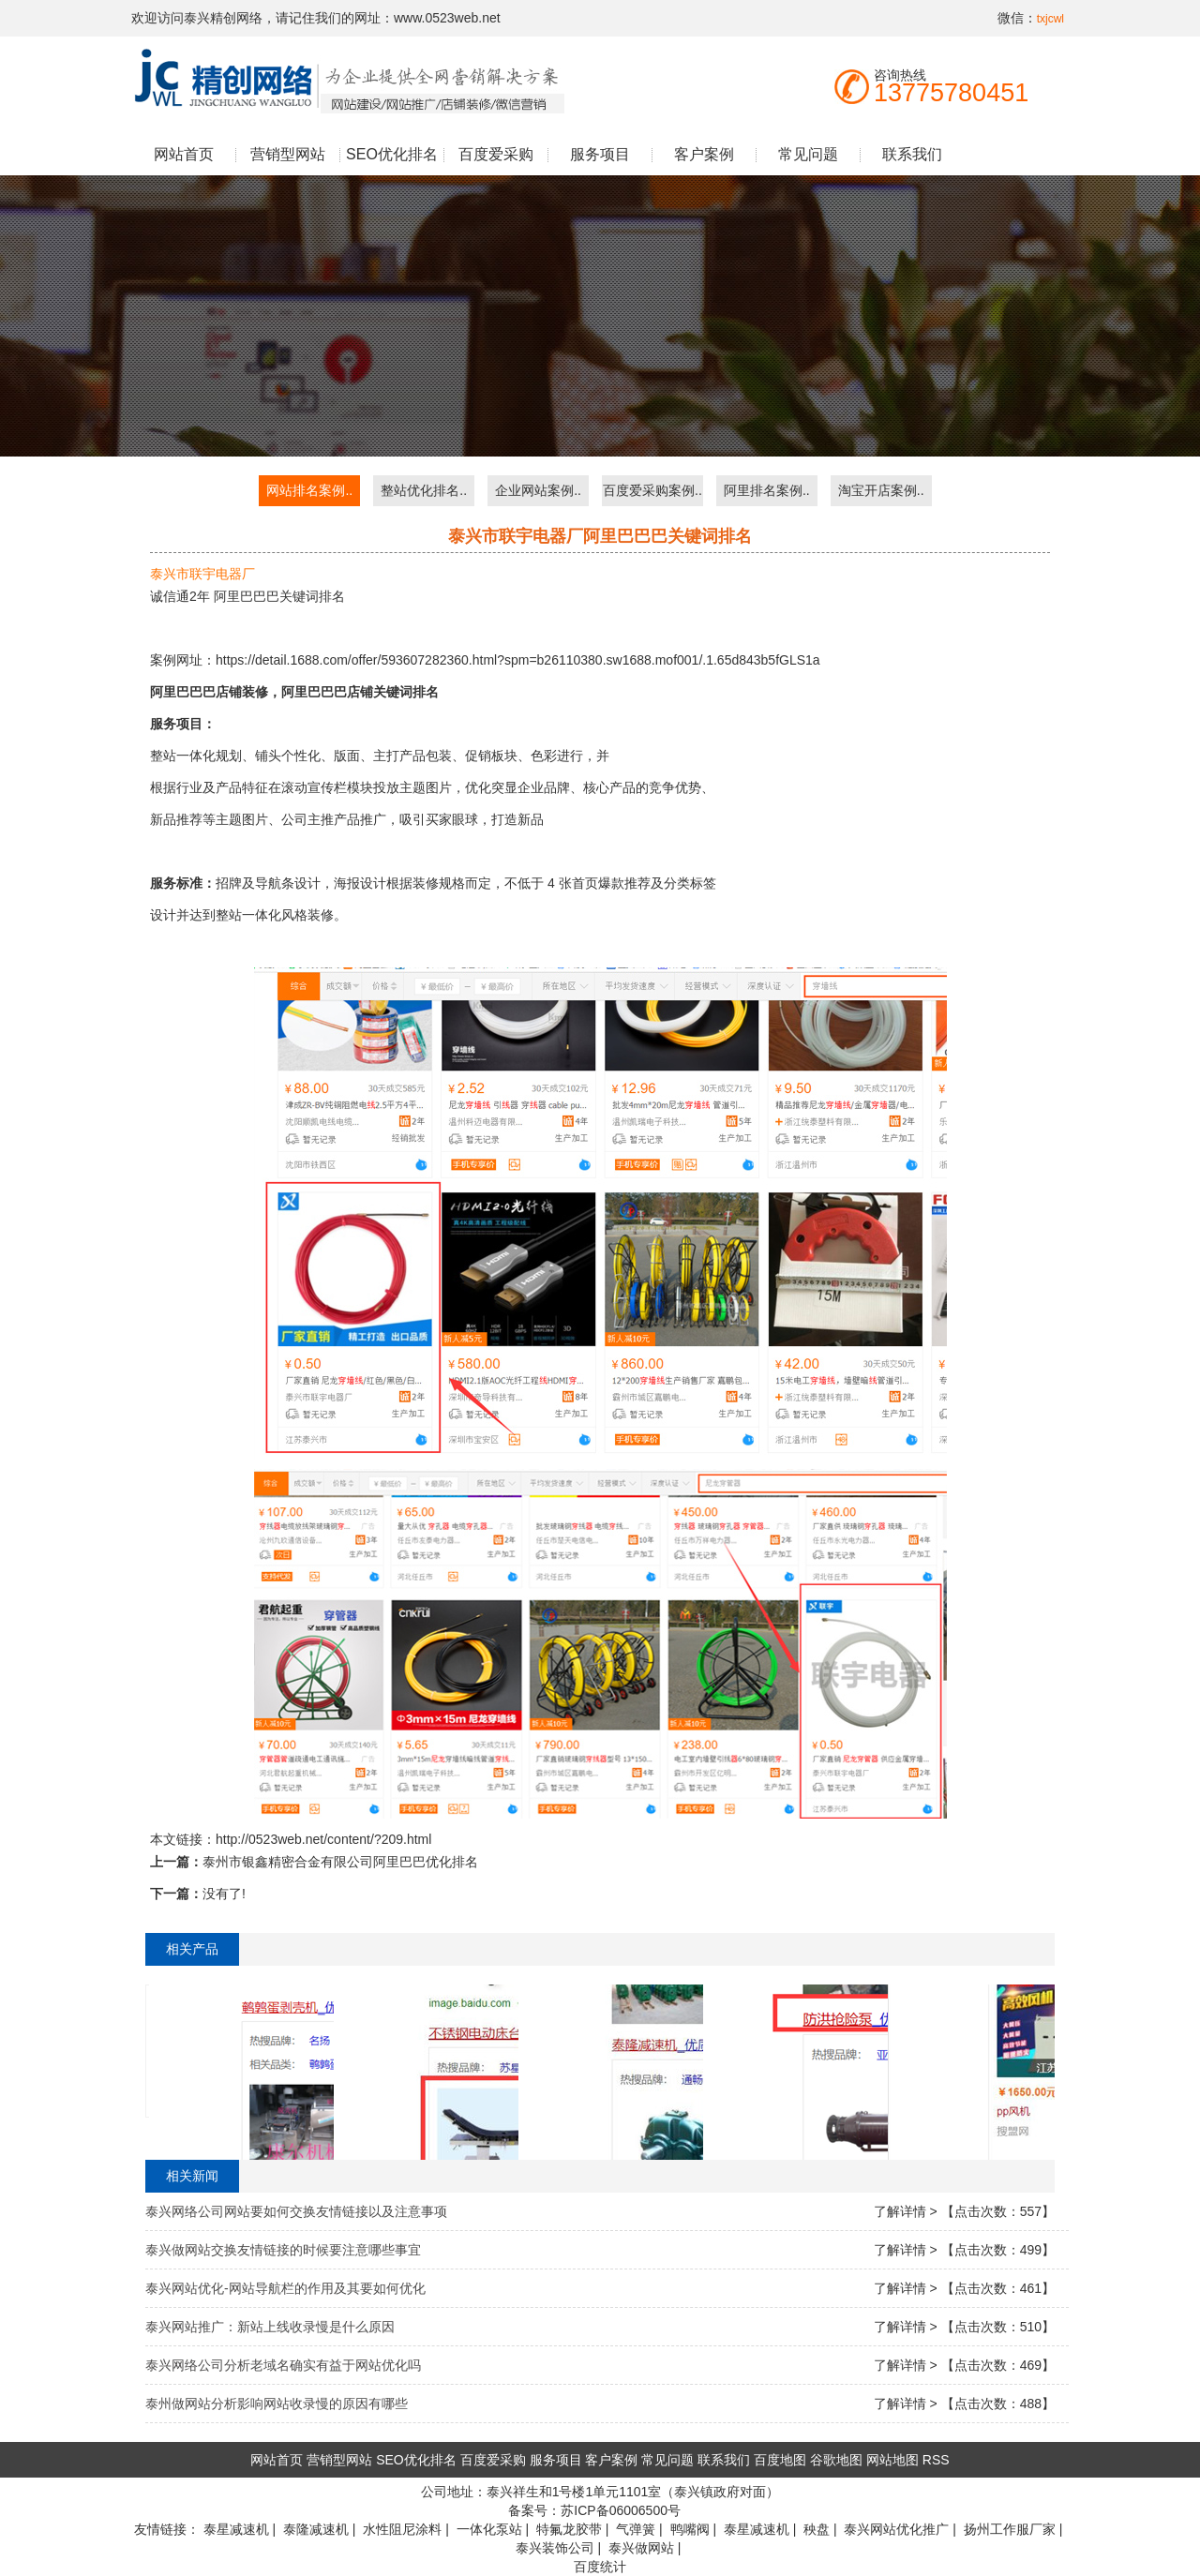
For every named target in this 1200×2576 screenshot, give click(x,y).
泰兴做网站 (641, 2547)
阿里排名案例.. (767, 490)
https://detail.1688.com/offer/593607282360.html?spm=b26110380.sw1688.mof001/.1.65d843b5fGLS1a (518, 659)
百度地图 (780, 2459)
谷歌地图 (836, 2459)
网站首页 (184, 154)
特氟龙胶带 (569, 2529)
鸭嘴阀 (690, 2529)
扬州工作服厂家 (1010, 2529)
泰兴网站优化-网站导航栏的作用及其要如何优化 (285, 2288)
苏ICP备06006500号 (621, 2510)
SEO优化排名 (392, 154)
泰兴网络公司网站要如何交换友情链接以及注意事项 (296, 2211)
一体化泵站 (489, 2529)
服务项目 (600, 154)
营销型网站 (287, 154)
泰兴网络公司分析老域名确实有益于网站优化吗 (283, 2365)
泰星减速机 (236, 2529)
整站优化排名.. (424, 490)
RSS (936, 2459)
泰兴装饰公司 (555, 2547)
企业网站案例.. (538, 490)
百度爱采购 (495, 154)
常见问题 (808, 154)
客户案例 (704, 154)
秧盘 (816, 2529)
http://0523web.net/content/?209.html (323, 1839)
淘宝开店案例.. (881, 490)
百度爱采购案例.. (652, 490)
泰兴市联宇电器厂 (202, 573)
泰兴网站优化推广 (896, 2529)
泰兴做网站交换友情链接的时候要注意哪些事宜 (283, 2249)
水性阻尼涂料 (402, 2529)
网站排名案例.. (309, 490)
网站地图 (892, 2459)
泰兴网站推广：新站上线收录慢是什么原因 (270, 2326)
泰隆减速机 (316, 2529)
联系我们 (912, 154)
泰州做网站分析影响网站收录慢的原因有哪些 (276, 2403)
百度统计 (600, 2566)
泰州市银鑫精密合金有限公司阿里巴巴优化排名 (340, 1861)
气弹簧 (635, 2529)
